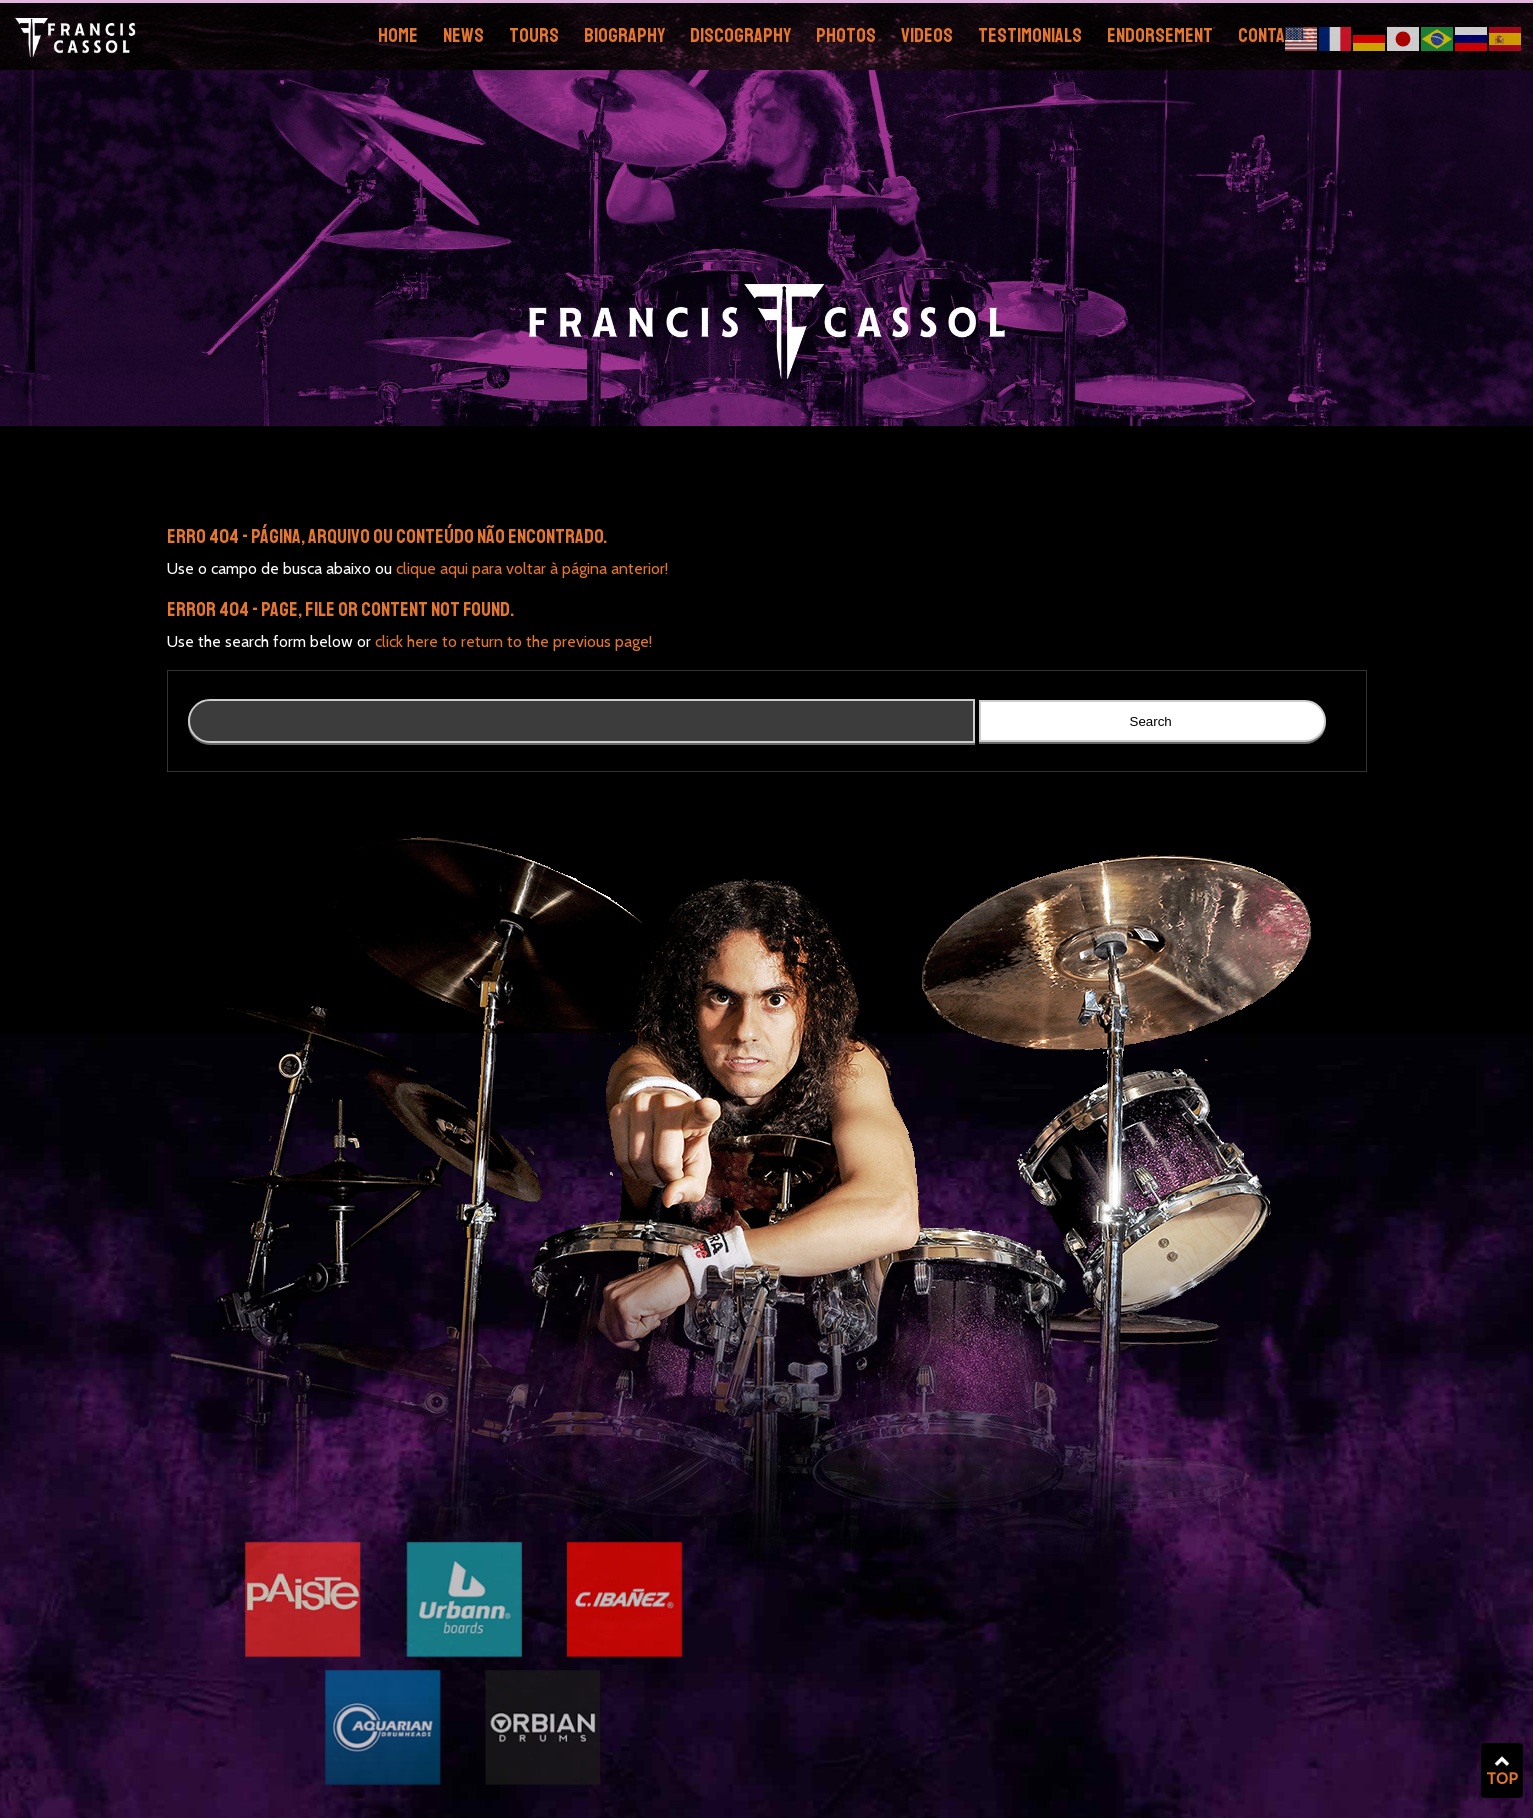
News (463, 35)
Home (398, 35)
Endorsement (1160, 35)
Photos (846, 35)
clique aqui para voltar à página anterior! (532, 568)
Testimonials (1030, 35)
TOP (1502, 1771)
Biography (624, 35)
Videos (927, 35)
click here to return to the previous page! (513, 641)
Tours (534, 35)
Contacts (1276, 35)
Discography (740, 35)
